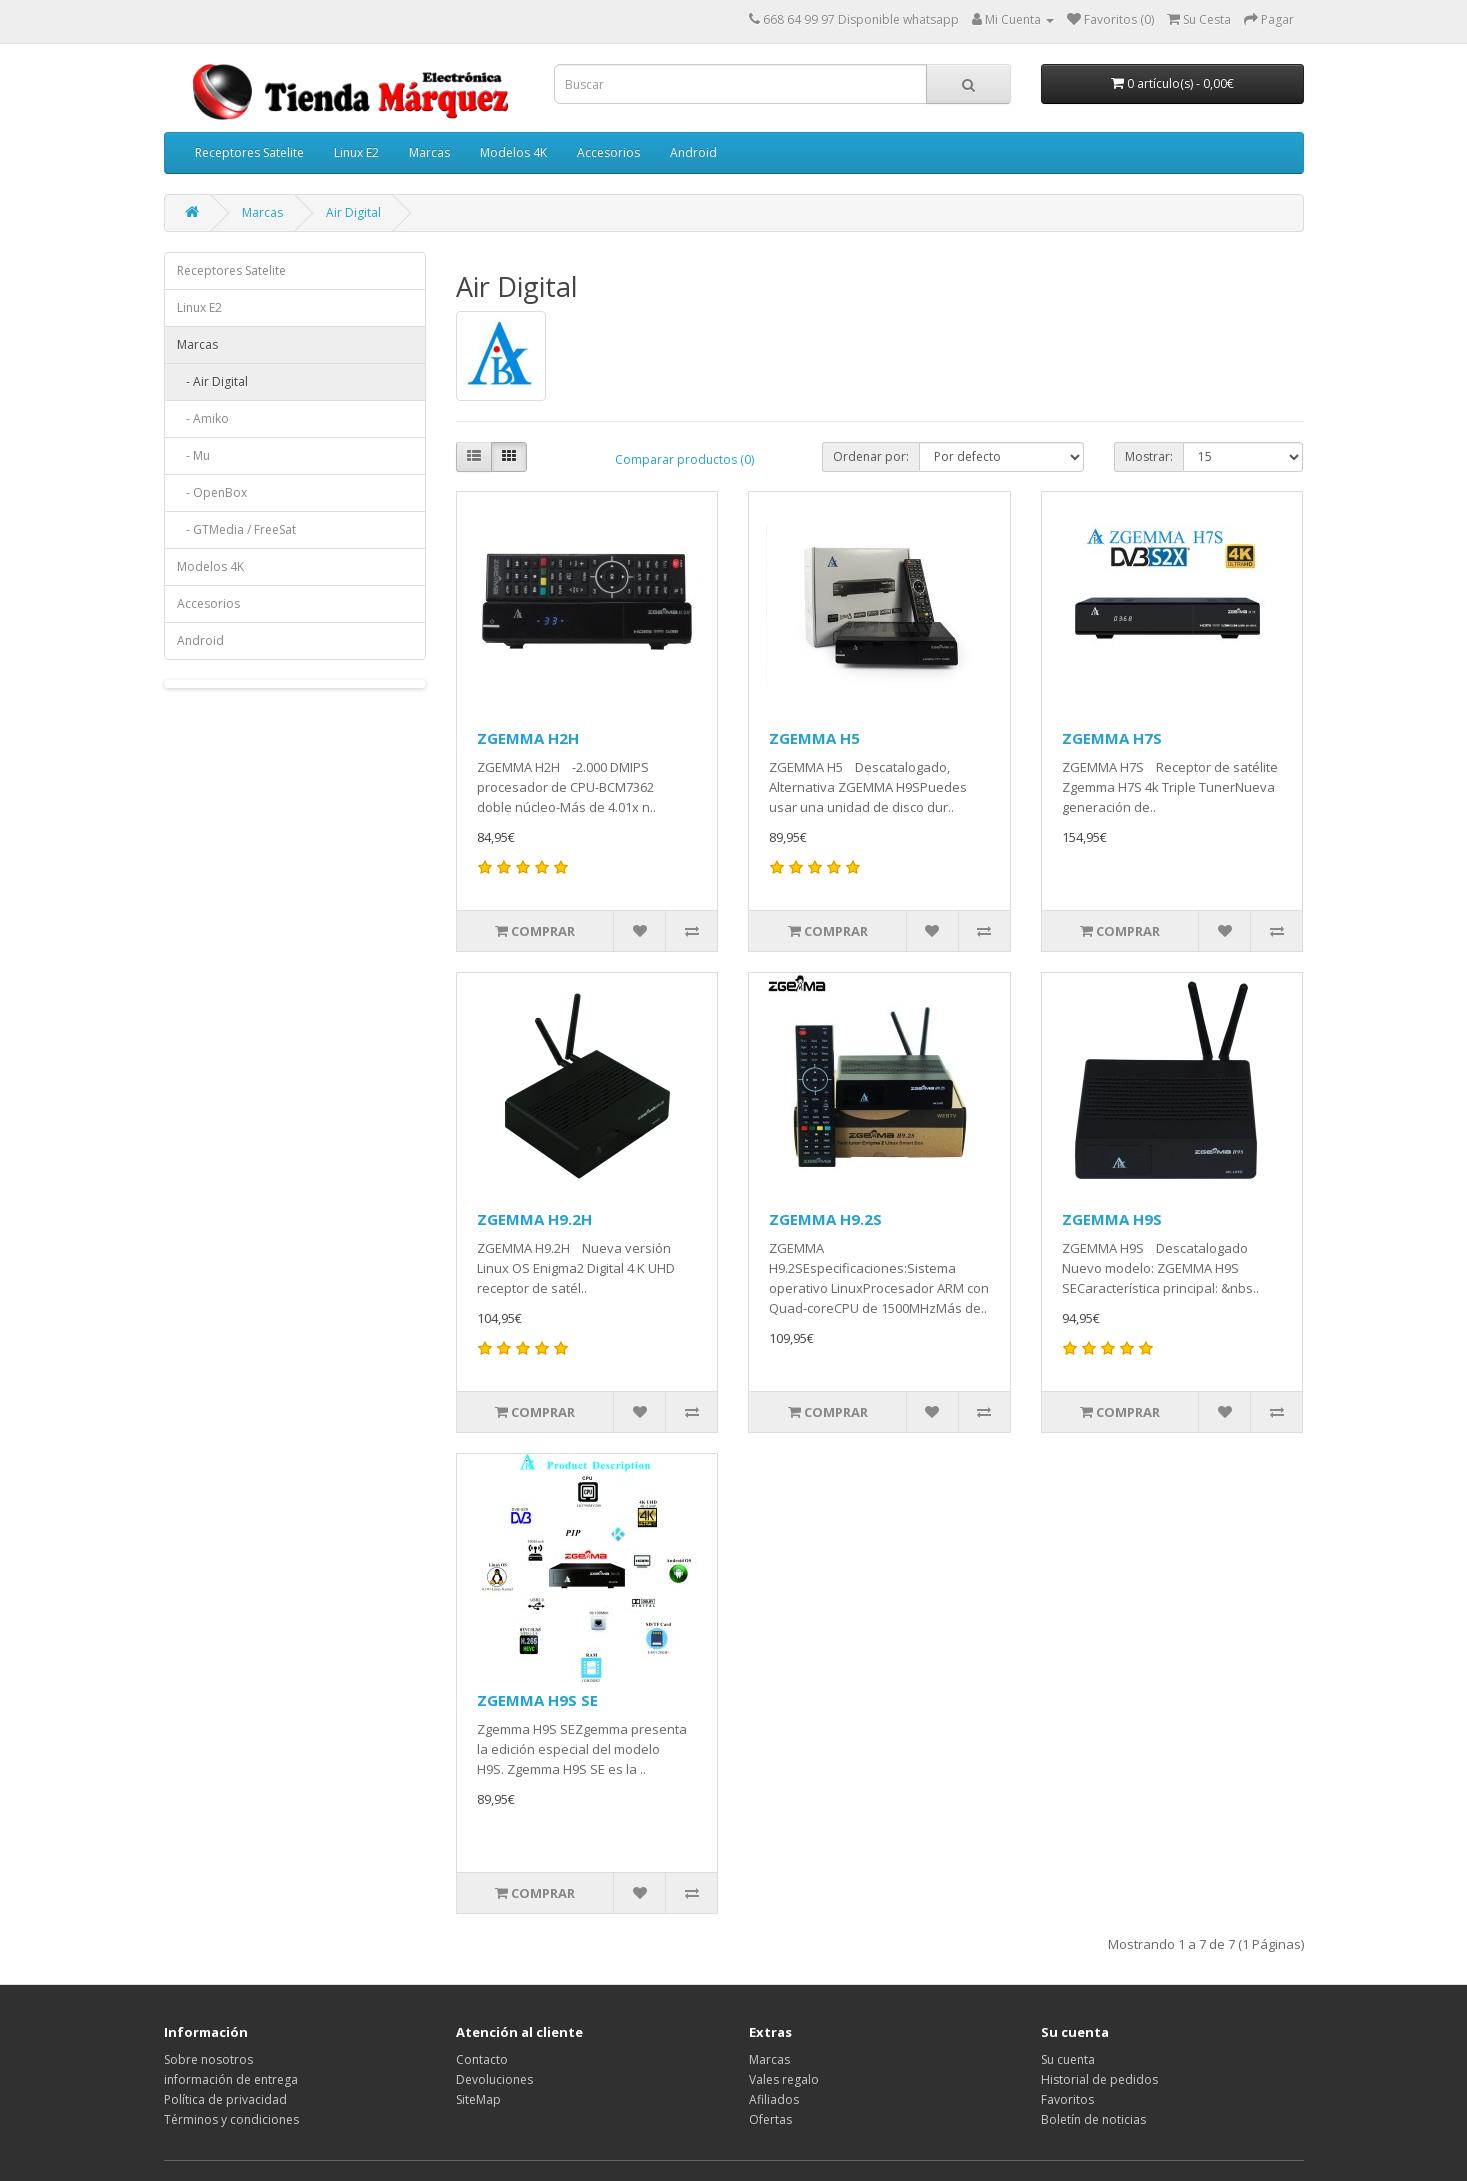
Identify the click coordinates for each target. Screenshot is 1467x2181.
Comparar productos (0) (684, 459)
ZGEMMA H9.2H (534, 1219)
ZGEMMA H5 (814, 738)
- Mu (193, 455)
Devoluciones (494, 2079)
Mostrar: (1149, 456)
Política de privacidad (225, 2099)
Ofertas (770, 2119)
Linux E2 (356, 152)
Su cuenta (1068, 2059)
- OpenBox (212, 492)
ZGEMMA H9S (1112, 1219)
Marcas (429, 152)
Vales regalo (784, 2079)
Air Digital (353, 212)
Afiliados (774, 2099)
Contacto (482, 2059)
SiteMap (478, 2099)
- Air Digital (212, 381)
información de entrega (231, 2079)
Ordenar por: (871, 456)
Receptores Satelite (249, 152)
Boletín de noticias (1093, 2119)
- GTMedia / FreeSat (236, 529)
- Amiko (203, 418)
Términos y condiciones (231, 2119)
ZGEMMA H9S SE (537, 1700)
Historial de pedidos (1099, 2079)
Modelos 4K (513, 152)
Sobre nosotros (208, 2059)
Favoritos (1067, 2099)
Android (693, 152)
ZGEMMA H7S (1112, 738)
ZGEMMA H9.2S (825, 1219)
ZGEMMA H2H (528, 738)
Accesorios (608, 152)
